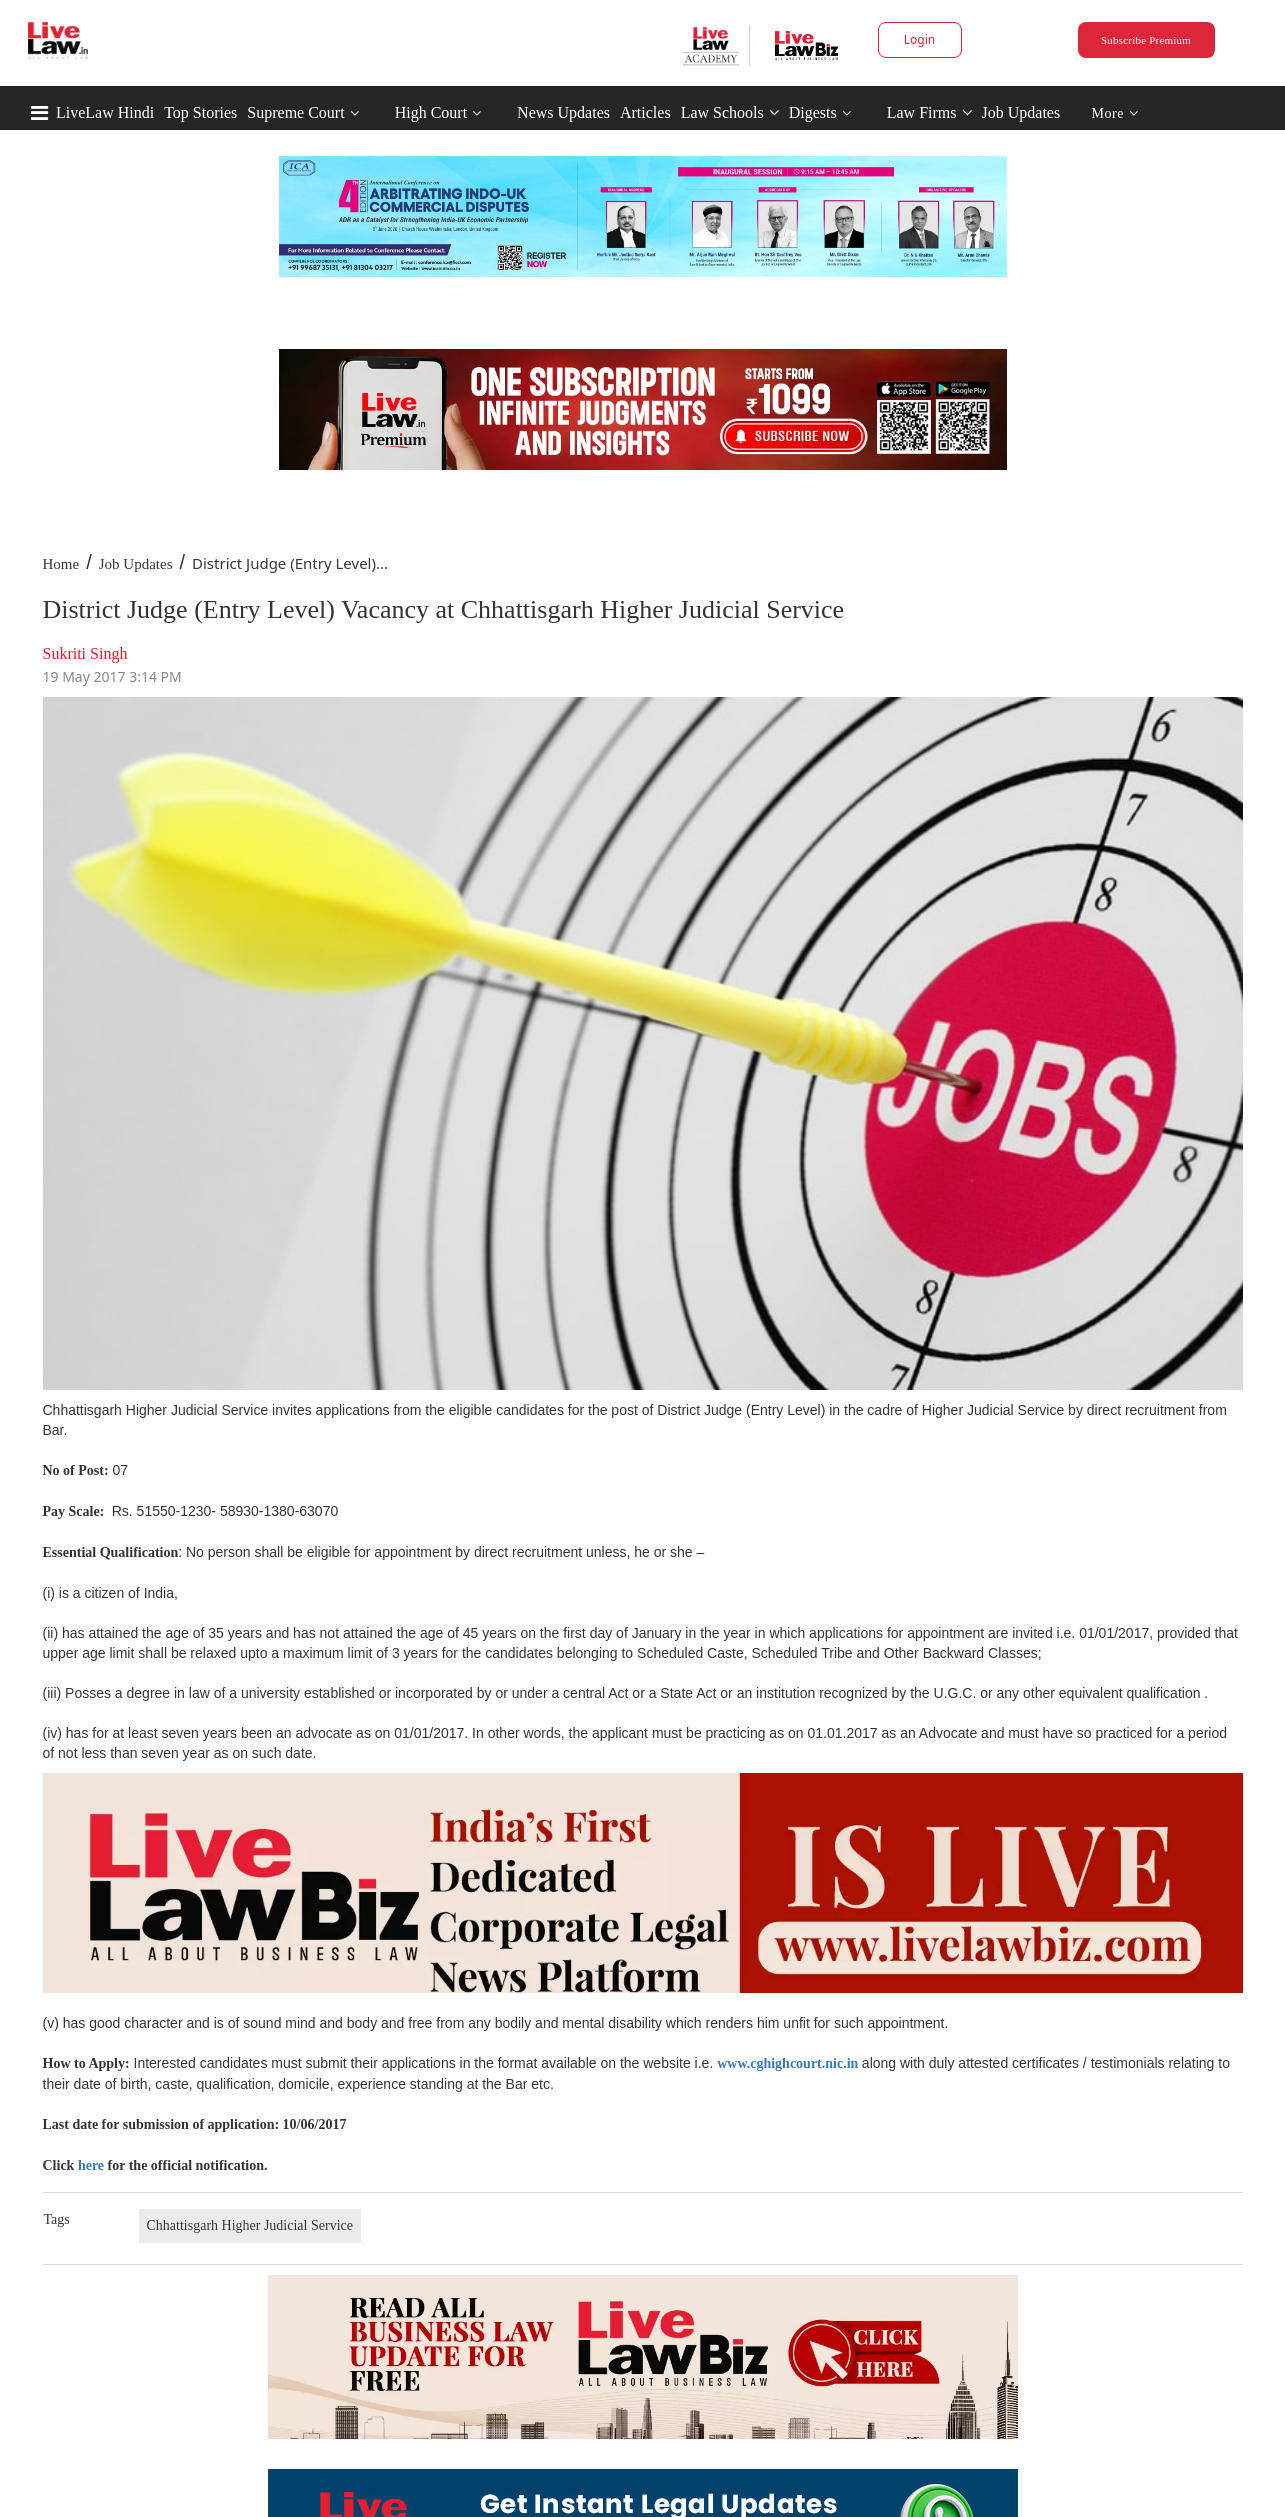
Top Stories (200, 112)
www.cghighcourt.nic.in (787, 2063)
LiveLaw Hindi (105, 112)
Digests (813, 112)
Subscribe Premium (1146, 40)
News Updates (563, 112)
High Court (431, 112)
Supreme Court (295, 112)
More (1115, 113)
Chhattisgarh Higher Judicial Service (250, 2225)
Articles (645, 112)
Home (61, 564)
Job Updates (1021, 112)
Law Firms (929, 112)
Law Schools (730, 112)
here (91, 2165)
